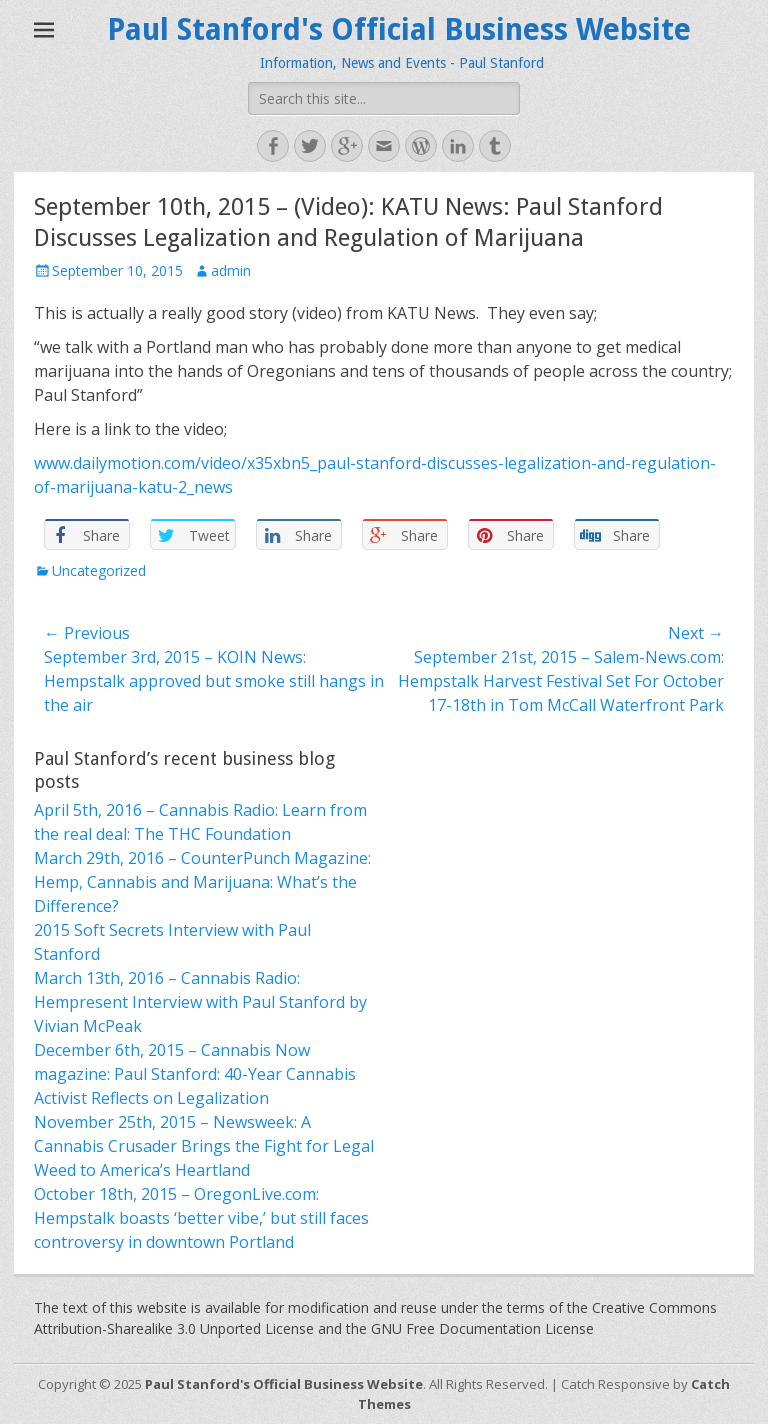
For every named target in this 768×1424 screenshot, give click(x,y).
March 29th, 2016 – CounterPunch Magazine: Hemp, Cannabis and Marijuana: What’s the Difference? (202, 882)
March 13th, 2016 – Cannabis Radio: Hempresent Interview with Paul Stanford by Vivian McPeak (200, 1002)
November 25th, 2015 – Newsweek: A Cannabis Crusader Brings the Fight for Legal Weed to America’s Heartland (204, 1146)
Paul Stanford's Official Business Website (399, 29)
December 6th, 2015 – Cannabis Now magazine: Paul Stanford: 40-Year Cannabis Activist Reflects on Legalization (195, 1074)
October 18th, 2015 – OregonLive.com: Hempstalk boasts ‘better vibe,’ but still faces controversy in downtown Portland (201, 1218)
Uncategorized (99, 570)
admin (231, 270)
